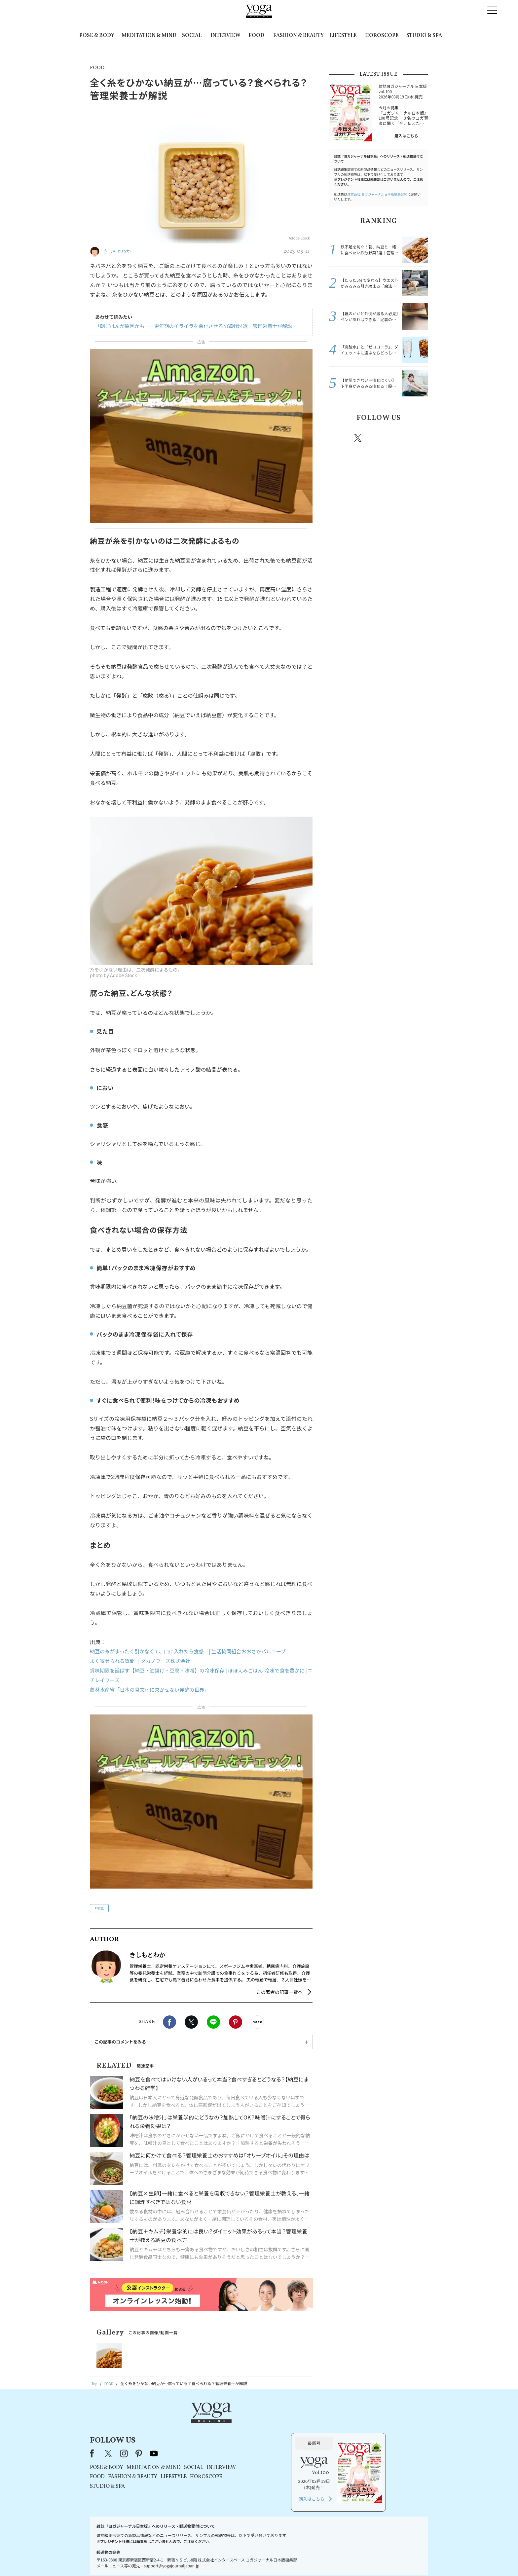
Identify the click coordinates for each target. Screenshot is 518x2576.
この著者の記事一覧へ (279, 1992)
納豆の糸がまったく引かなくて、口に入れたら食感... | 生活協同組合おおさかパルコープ (194, 1651)
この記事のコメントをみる (120, 2042)
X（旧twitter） (191, 2022)
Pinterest (235, 2022)
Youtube (416, 438)
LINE (213, 2022)
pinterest (397, 438)
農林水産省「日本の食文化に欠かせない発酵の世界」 (153, 1689)
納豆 (100, 1907)
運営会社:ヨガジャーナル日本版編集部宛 (377, 194)
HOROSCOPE (382, 35)
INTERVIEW (225, 35)
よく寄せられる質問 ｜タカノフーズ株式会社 (143, 1661)
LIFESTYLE (343, 35)
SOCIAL (192, 35)
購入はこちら (406, 135)
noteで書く (257, 2022)
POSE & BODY (96, 35)
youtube (238, 2422)
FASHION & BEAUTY (298, 35)
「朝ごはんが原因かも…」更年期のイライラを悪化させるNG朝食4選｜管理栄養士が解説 (187, 326)
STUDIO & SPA (424, 35)
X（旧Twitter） (193, 2422)
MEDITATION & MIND (149, 35)
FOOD (256, 35)
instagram (377, 437)
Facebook (169, 2022)
